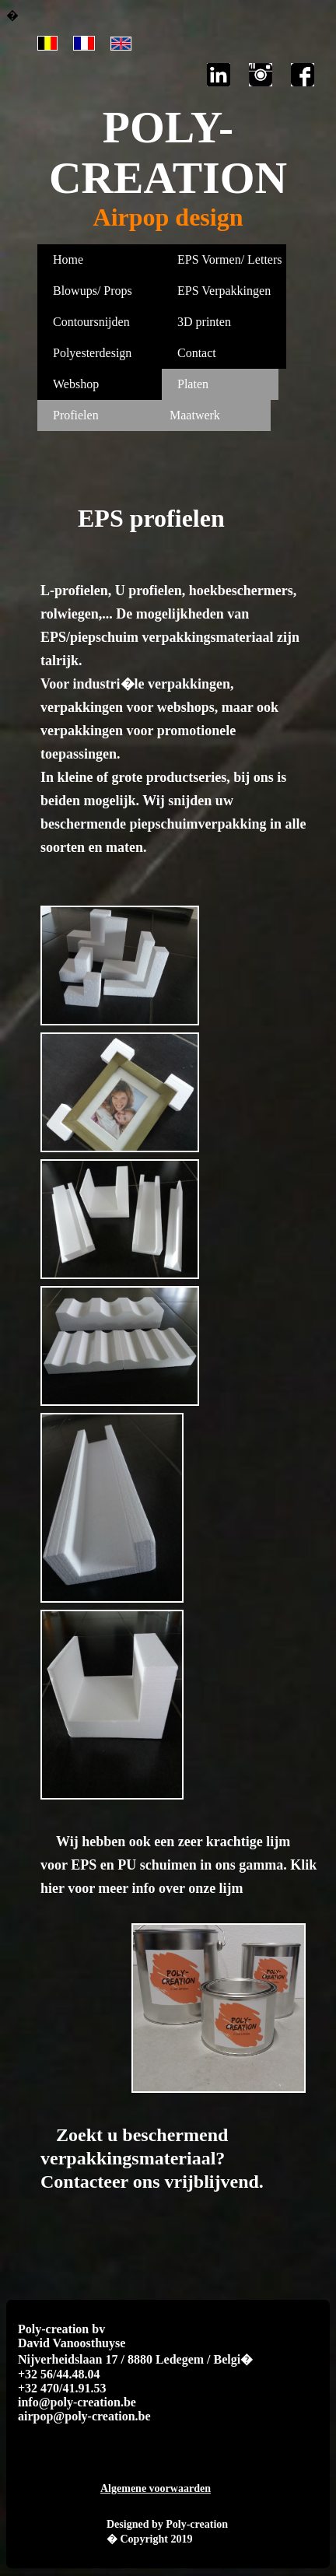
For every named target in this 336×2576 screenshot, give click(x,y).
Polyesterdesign (92, 352)
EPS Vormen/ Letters (229, 259)
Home (68, 259)
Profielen (76, 415)
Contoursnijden (91, 321)
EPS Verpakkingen (224, 290)
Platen (192, 384)
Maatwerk (195, 415)
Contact (196, 352)
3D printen (204, 321)
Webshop (76, 384)
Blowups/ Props (92, 290)
